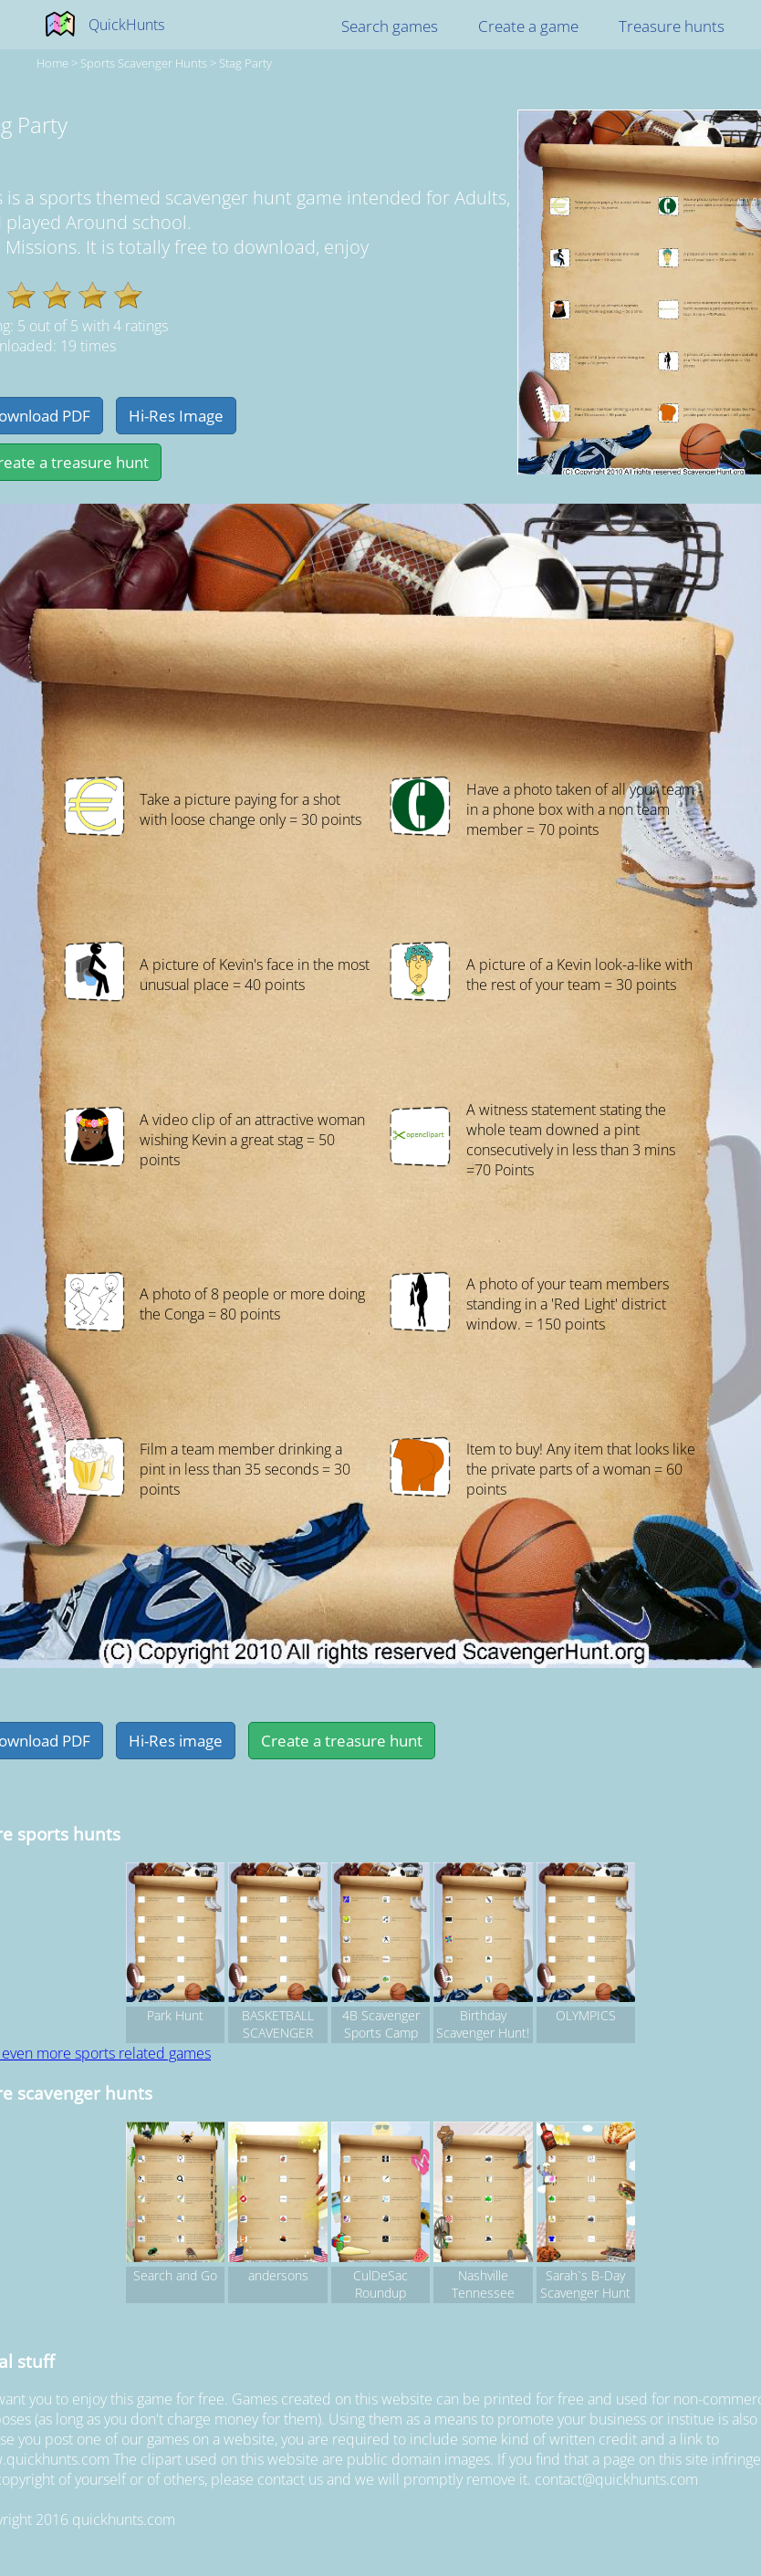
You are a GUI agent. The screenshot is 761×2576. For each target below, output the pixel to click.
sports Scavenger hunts (143, 63)
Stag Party (245, 63)
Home (52, 63)
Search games (389, 26)
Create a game (528, 26)
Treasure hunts (672, 26)
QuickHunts (126, 25)
